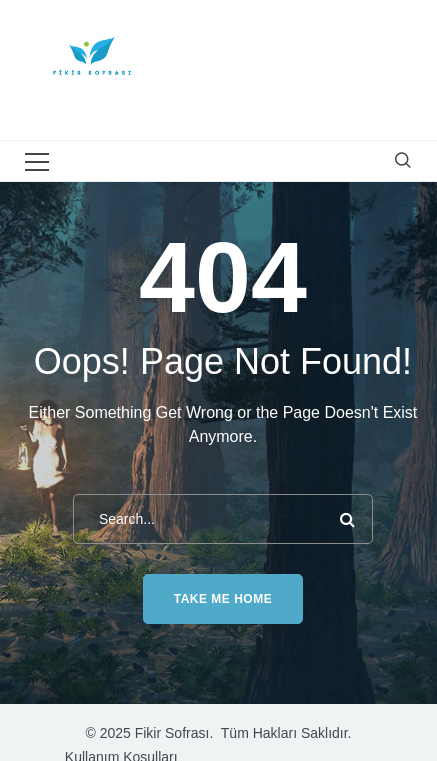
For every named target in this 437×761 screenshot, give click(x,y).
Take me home (223, 599)
